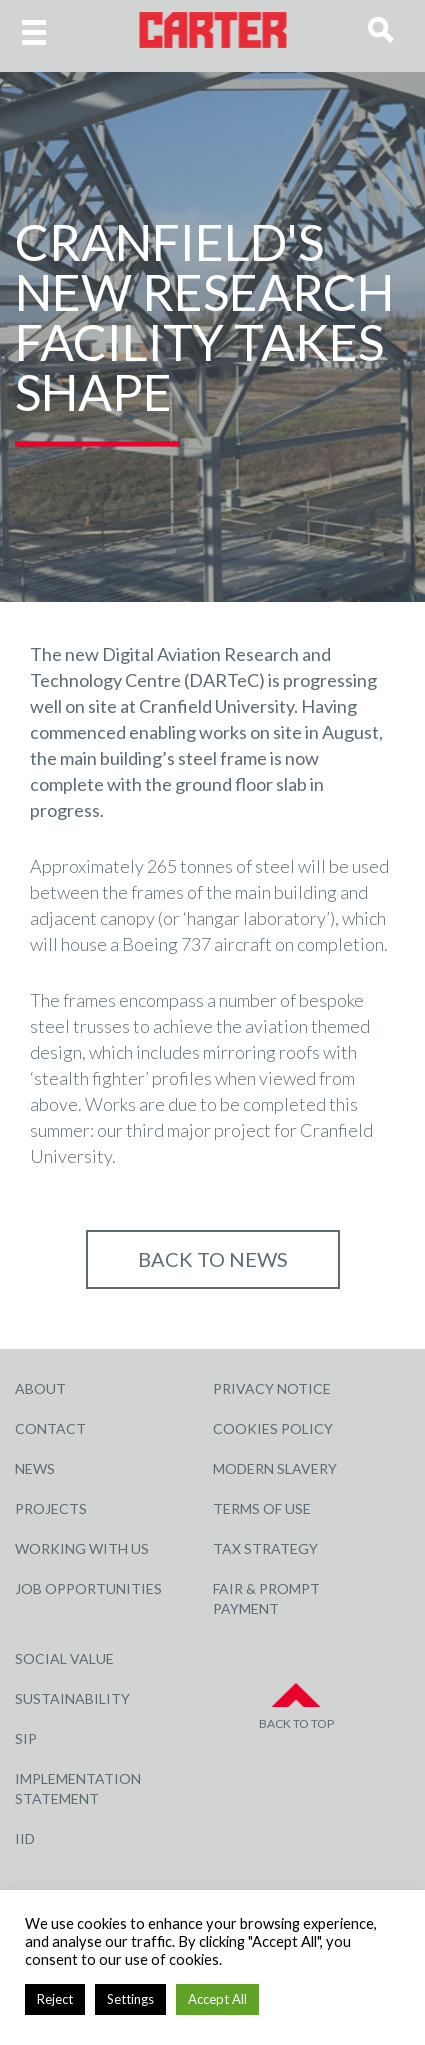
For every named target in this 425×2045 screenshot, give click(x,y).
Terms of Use (262, 1508)
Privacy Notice (272, 1388)
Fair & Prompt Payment (266, 1598)
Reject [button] (55, 1999)
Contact (50, 1428)
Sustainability (72, 1698)
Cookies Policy (273, 1428)
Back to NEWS (213, 1259)
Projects (51, 1508)
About (40, 1388)
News (35, 1468)
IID (25, 1838)
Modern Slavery (275, 1468)
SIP (26, 1738)
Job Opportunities (88, 1588)
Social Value (64, 1658)
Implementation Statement (78, 1788)
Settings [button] (130, 1999)
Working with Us (82, 1548)
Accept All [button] (217, 1999)
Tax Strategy (265, 1548)
